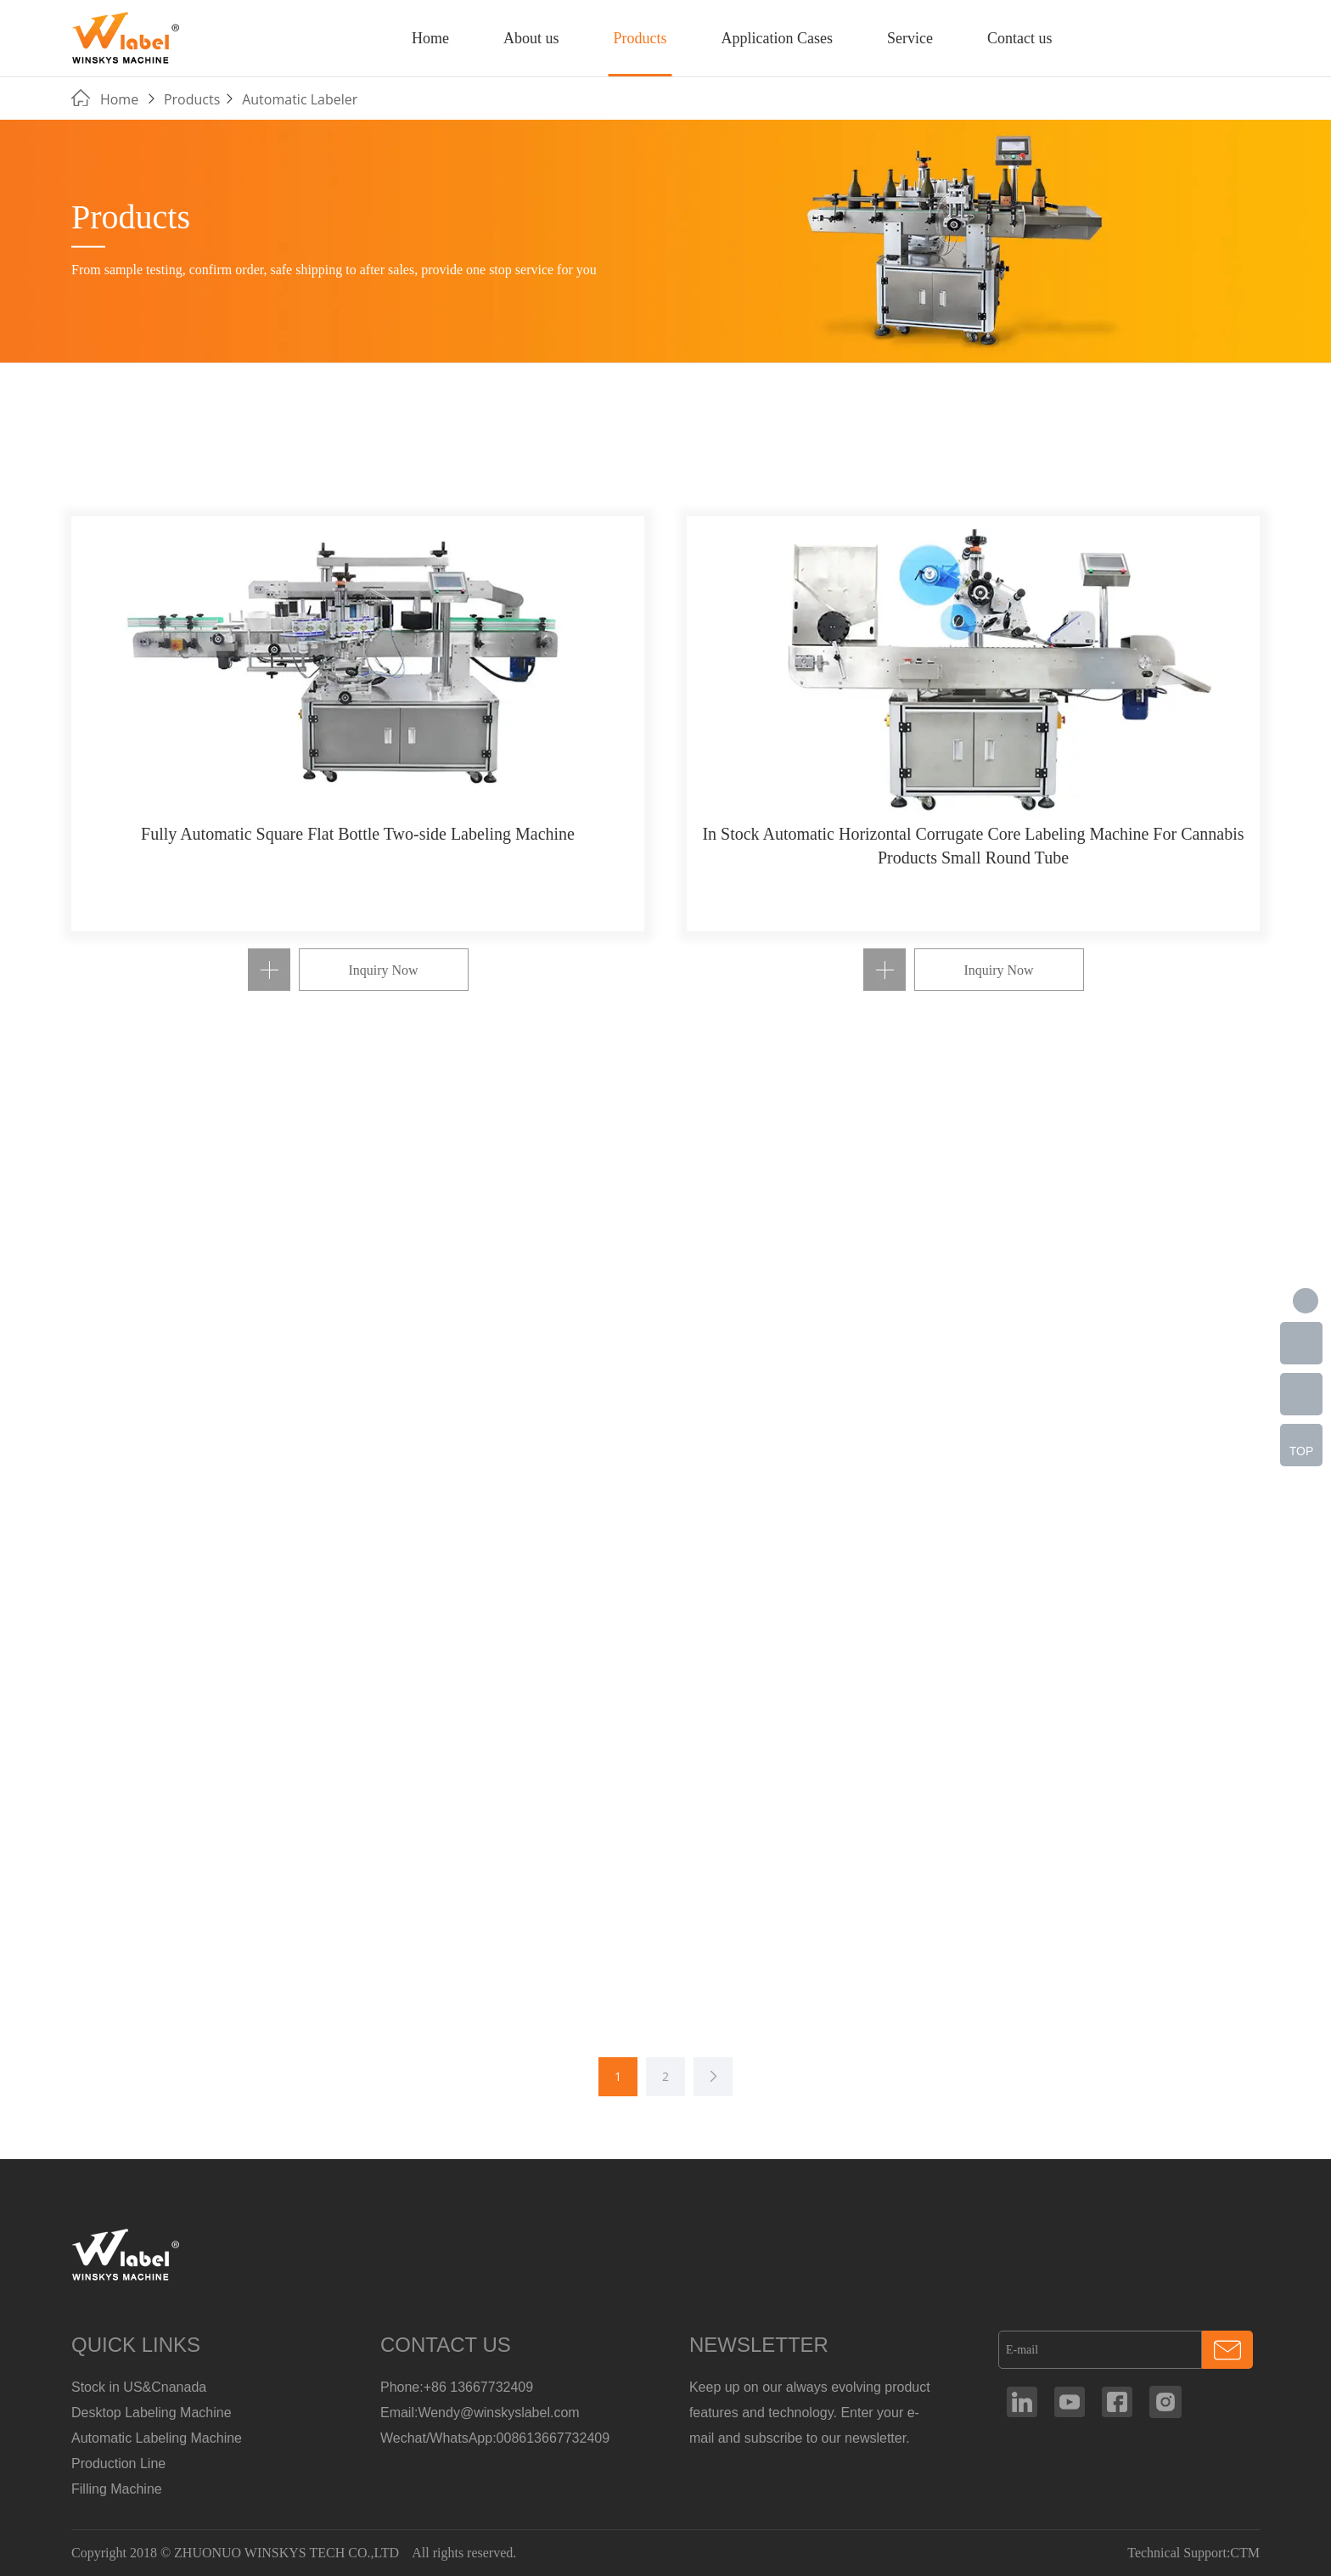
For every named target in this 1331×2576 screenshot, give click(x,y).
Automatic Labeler (299, 99)
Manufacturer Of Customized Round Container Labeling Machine (126, 37)
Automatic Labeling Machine (156, 2438)
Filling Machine (116, 2489)
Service (910, 38)
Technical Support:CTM (1193, 2552)
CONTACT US (445, 2344)
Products (639, 38)
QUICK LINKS (135, 2344)
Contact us (1020, 38)
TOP (1301, 1451)
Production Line (118, 2463)
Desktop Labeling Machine (151, 2412)
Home (430, 38)
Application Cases (776, 38)
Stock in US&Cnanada (138, 2387)
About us (531, 38)
